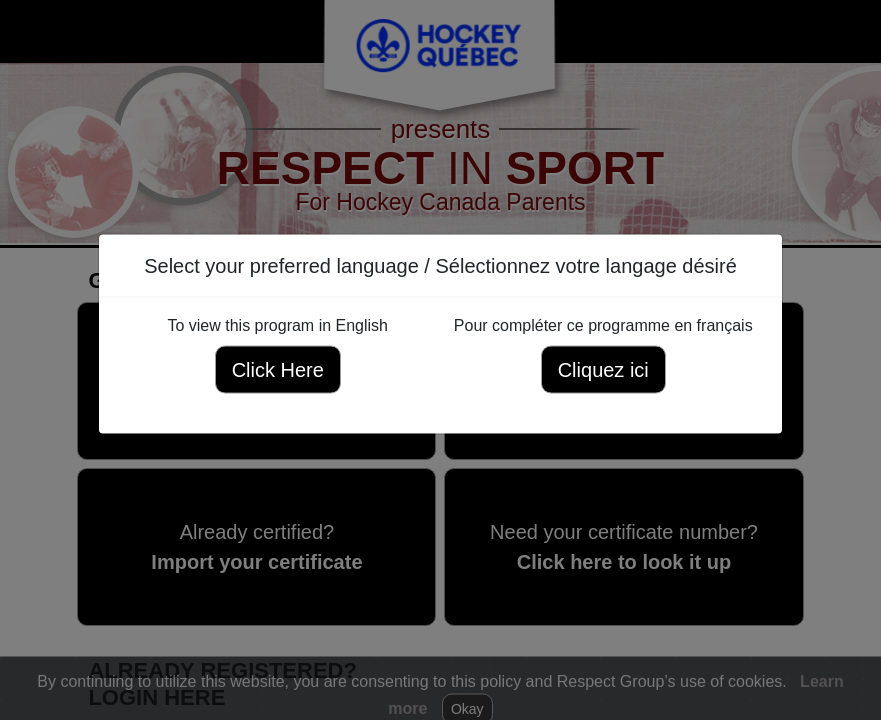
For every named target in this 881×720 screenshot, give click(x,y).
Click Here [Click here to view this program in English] (278, 370)
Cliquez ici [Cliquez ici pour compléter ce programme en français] (603, 370)
